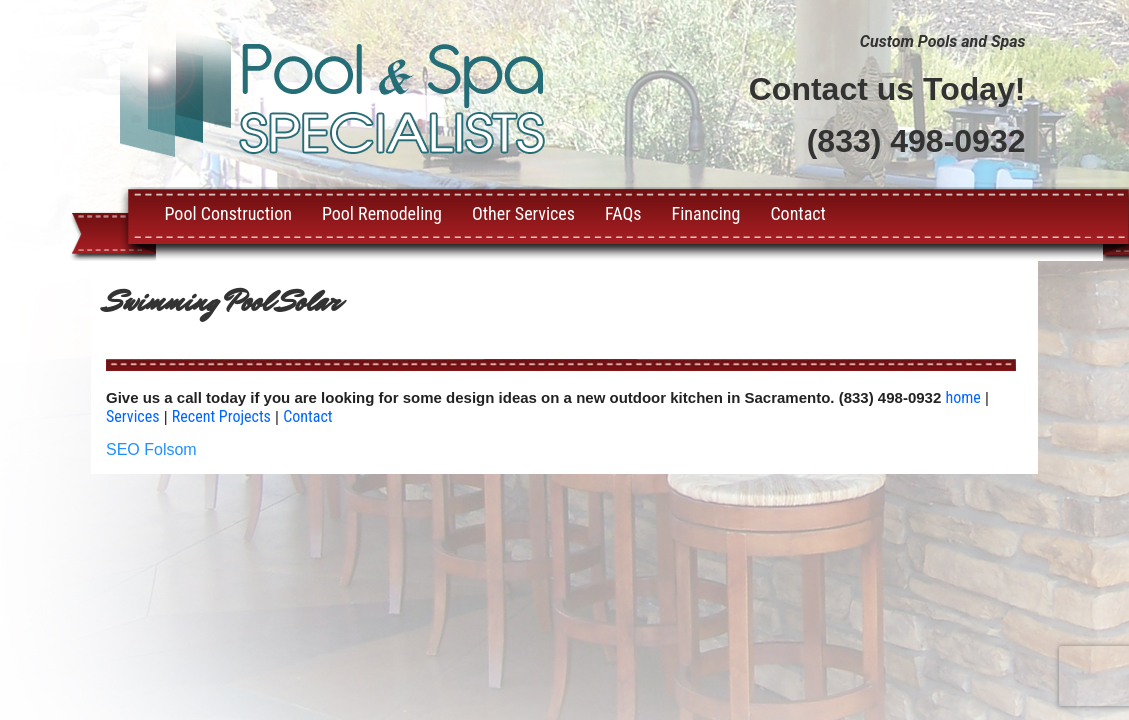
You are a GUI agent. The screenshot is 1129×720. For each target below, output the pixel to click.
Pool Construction (228, 213)
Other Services (523, 213)
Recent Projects (221, 416)
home (962, 397)
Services (133, 416)
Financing (706, 213)
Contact (798, 213)
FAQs (623, 213)
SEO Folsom (151, 449)
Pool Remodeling (382, 213)
